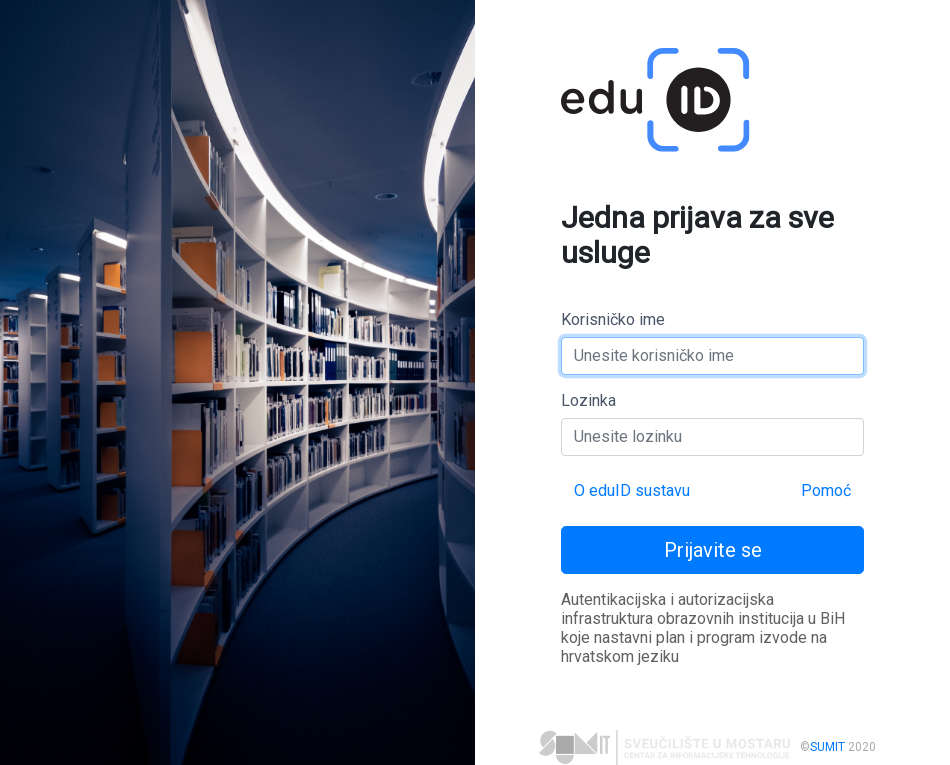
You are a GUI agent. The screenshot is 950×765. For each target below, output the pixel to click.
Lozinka (588, 400)
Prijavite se (713, 550)
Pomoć (826, 490)
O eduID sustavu (632, 490)
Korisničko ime (613, 319)
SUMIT (827, 747)
